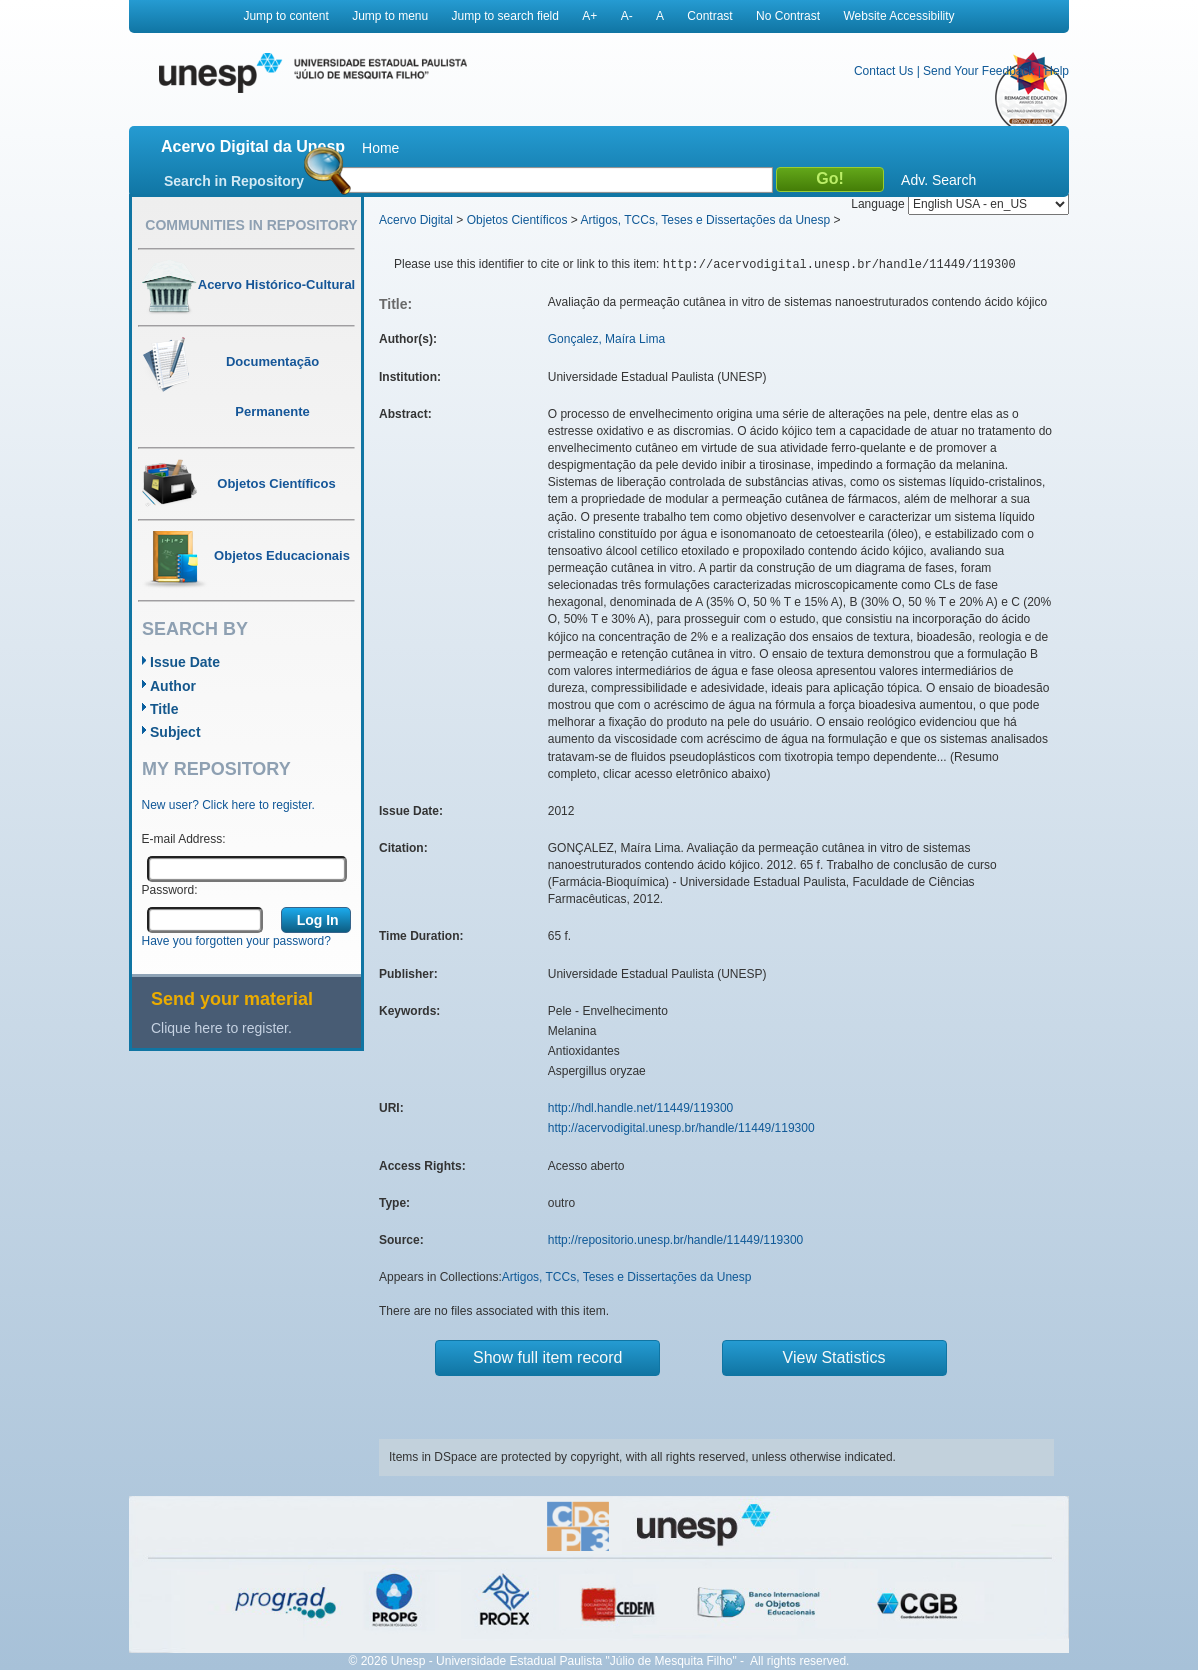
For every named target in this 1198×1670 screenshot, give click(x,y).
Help (1056, 71)
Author (173, 686)
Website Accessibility (898, 16)
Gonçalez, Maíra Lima (606, 339)
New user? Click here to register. (228, 805)
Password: (170, 890)
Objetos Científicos (517, 220)
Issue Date (185, 662)
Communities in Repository (251, 225)
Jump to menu (390, 16)
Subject (175, 732)
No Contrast (788, 16)
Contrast (709, 16)
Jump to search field (505, 16)
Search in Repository (234, 181)
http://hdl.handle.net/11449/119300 (641, 1108)
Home (380, 148)
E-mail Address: (184, 839)
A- (627, 16)
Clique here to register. (221, 1028)
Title (164, 709)
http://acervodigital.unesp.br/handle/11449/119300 (681, 1128)
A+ (589, 16)
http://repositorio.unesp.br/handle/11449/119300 (676, 1240)
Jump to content (285, 16)
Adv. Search (938, 180)
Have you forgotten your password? (236, 941)
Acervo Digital (416, 220)
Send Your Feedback (978, 71)
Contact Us (883, 71)
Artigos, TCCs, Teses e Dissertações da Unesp (705, 220)
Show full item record (547, 1357)
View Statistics (834, 1357)
